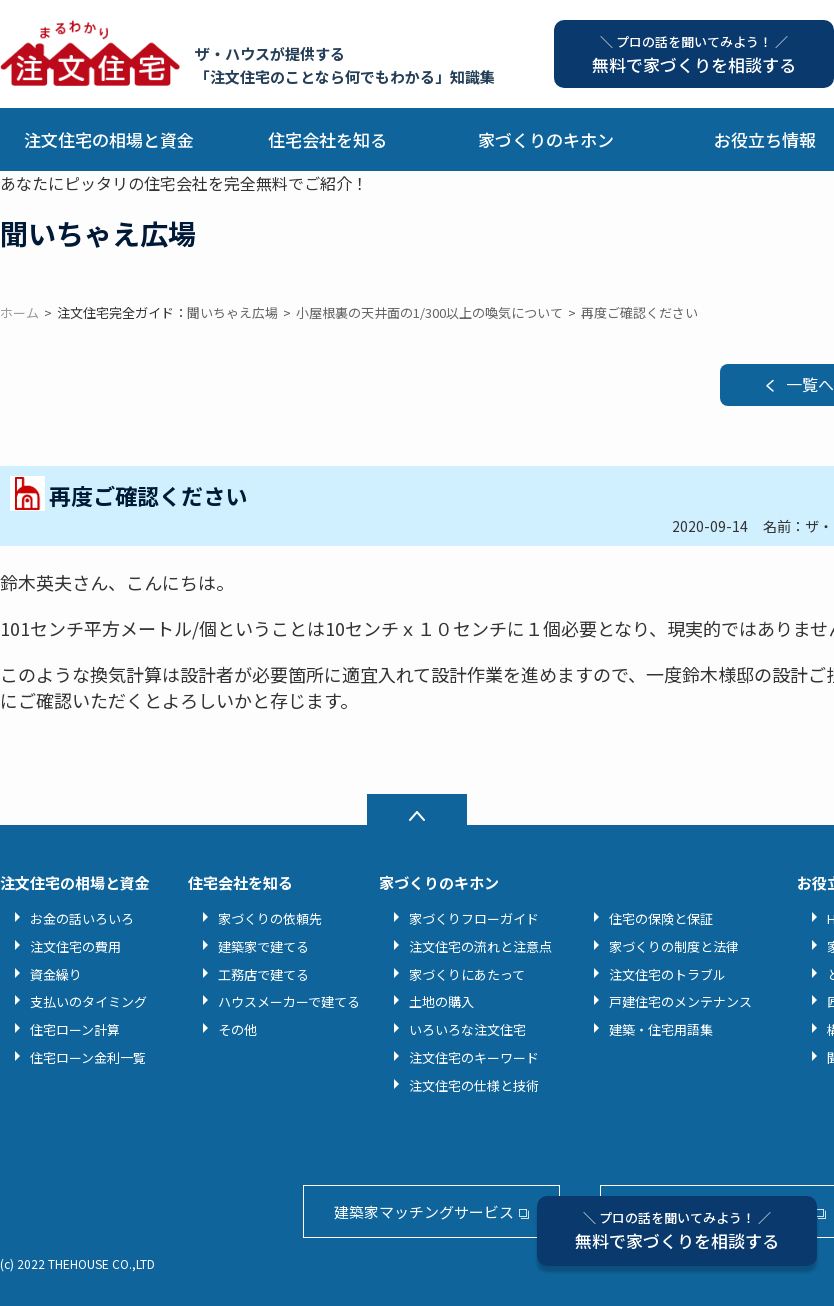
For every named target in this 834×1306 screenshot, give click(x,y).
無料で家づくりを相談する (677, 1230)
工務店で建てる (263, 974)
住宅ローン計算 (75, 1029)
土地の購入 (441, 1001)
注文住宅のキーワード (474, 1057)
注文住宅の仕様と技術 (474, 1085)
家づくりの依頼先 (270, 918)
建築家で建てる (263, 946)
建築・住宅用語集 (661, 1029)
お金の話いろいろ (82, 918)
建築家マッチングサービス (424, 1211)
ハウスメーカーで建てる (289, 1001)
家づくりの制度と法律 (674, 946)
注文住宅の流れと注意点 (480, 946)
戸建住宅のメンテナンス (680, 1001)
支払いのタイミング (88, 1001)
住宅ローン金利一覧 (88, 1057)
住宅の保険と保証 (661, 918)
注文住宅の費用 (75, 946)
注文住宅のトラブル (667, 974)
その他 (237, 1029)
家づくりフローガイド (474, 918)
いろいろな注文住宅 (467, 1029)
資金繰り (56, 974)
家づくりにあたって (467, 974)
